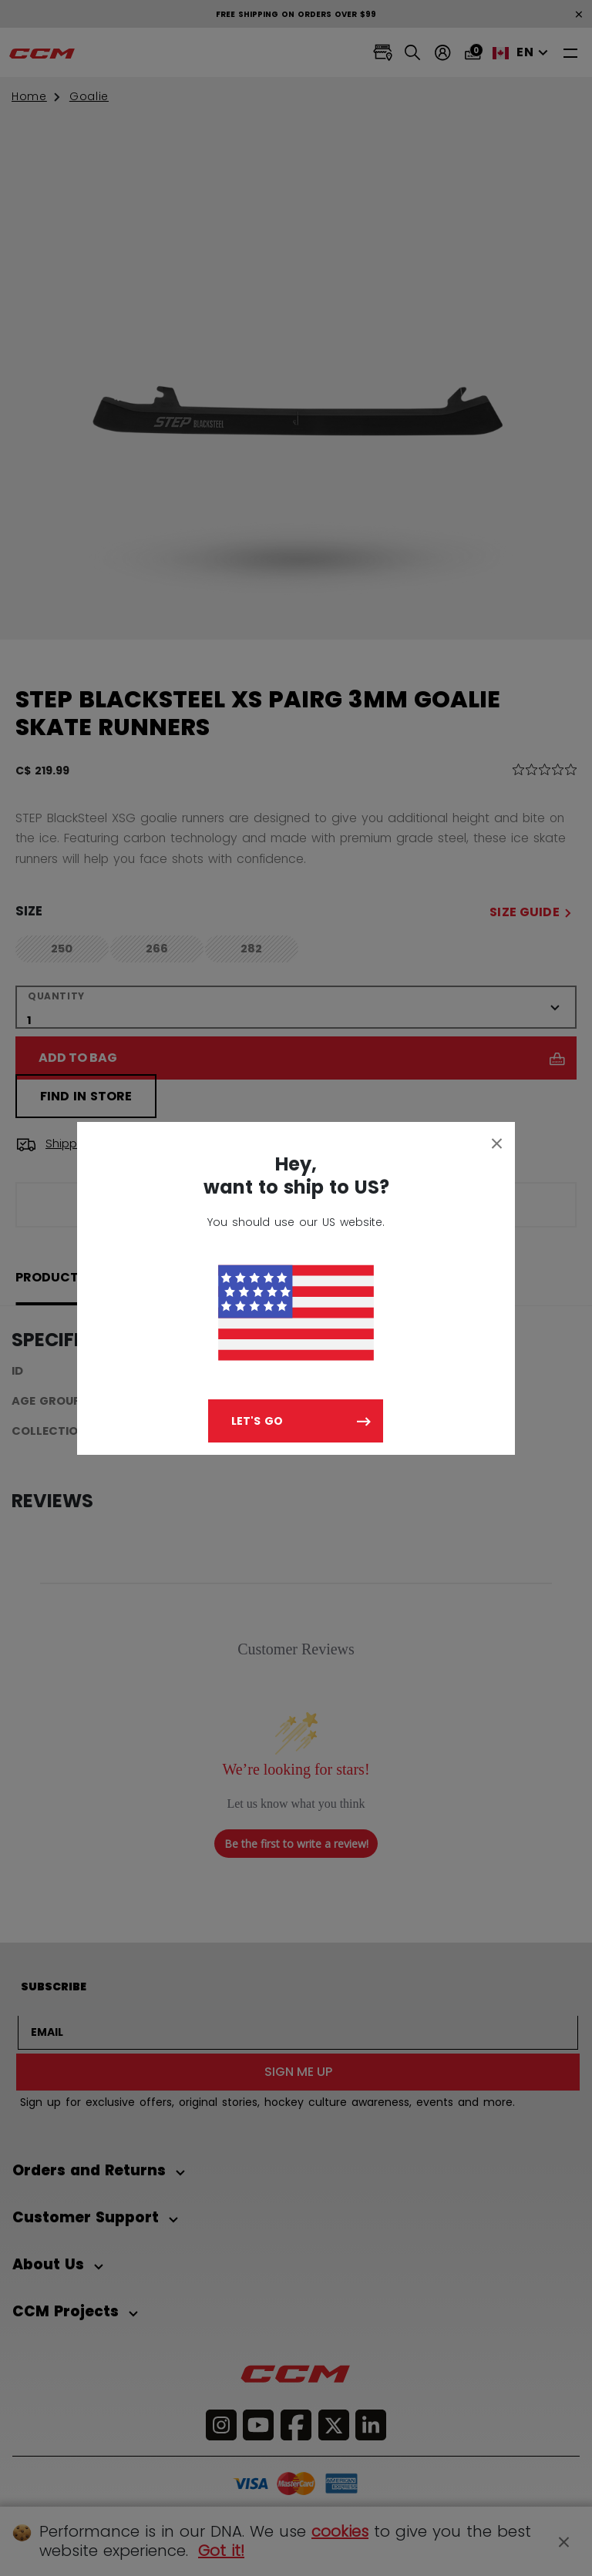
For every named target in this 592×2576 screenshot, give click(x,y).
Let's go (257, 1421)
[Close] (497, 1142)
